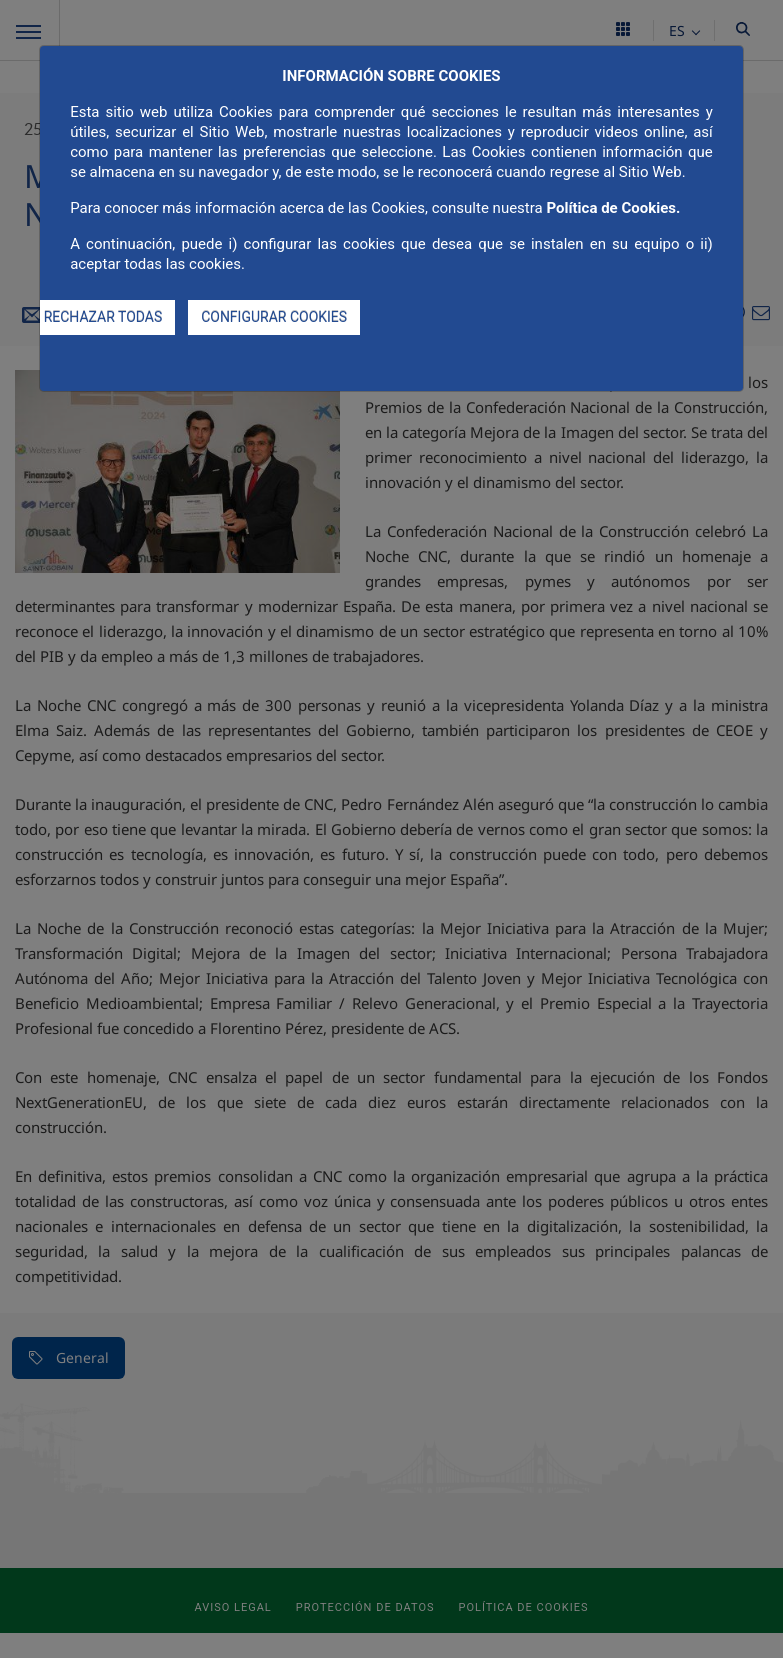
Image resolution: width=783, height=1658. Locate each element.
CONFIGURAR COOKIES (274, 317)
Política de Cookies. (613, 208)
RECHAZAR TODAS (103, 317)
